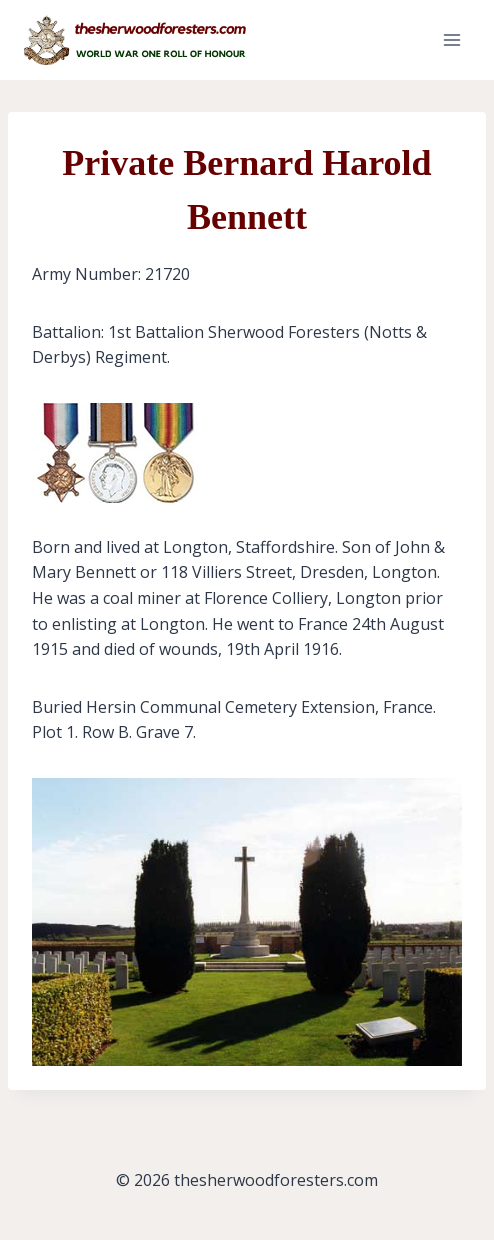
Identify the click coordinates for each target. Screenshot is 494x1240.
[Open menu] (451, 39)
